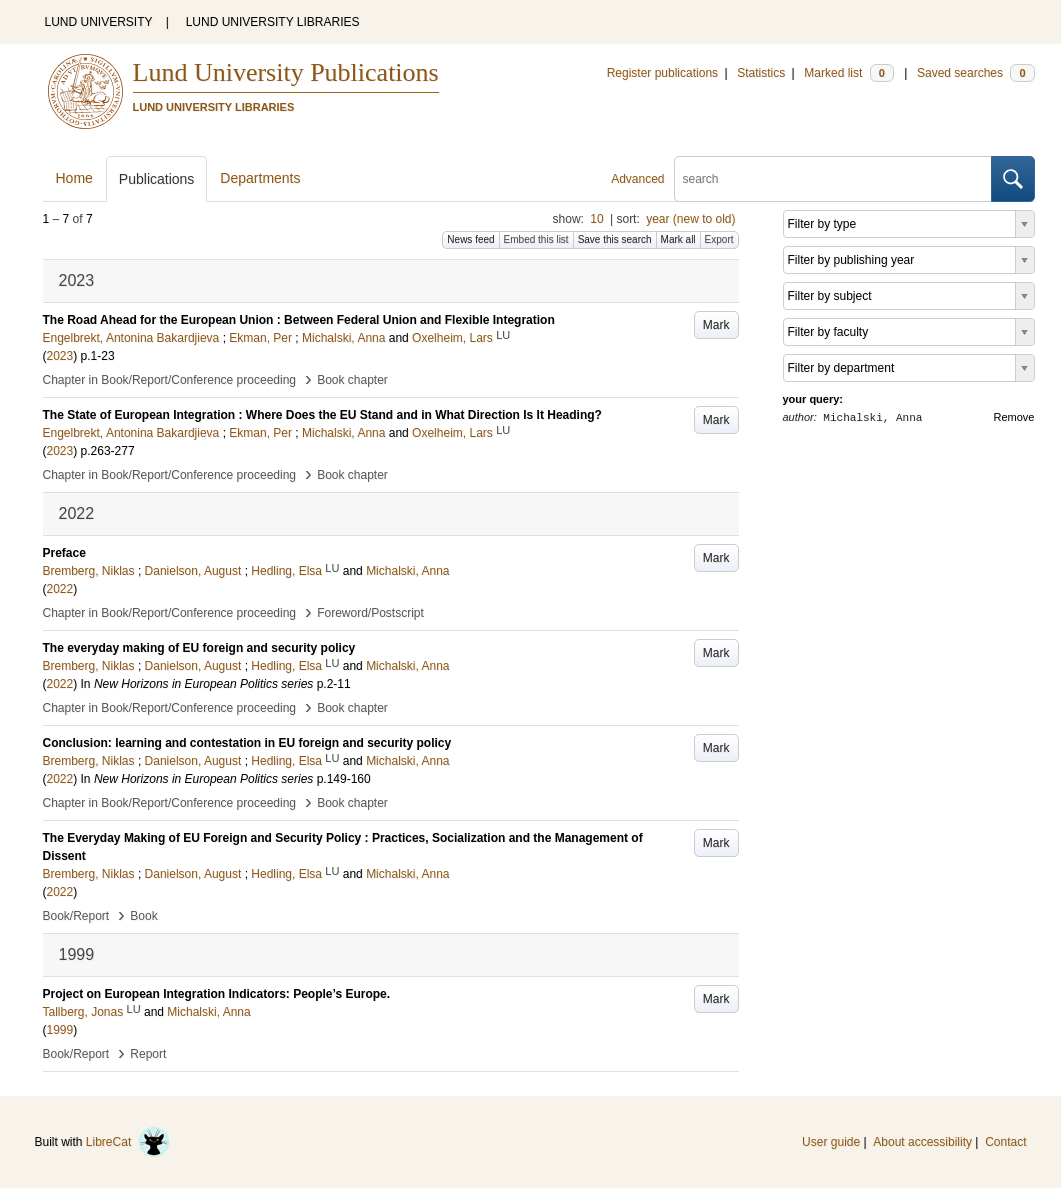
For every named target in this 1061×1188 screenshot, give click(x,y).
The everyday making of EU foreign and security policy (199, 648)
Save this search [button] (615, 239)
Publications (157, 179)
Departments (260, 178)
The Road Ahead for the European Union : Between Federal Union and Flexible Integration (299, 320)
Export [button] (719, 239)
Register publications (662, 73)
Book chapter (352, 380)
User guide (831, 1142)
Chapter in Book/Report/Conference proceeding (170, 380)
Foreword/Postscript (370, 613)
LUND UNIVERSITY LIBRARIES (273, 22)
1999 (60, 1030)
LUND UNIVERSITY (99, 22)
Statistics (761, 73)
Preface (64, 553)
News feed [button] (470, 239)
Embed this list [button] (536, 239)
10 (596, 219)
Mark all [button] (678, 239)
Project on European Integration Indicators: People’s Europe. (217, 994)
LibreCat (128, 1142)
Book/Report (76, 916)
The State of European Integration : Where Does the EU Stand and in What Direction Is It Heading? (322, 415)
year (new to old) (690, 219)
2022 (60, 589)
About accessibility (922, 1142)
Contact (1005, 1142)
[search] (833, 179)
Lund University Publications (286, 72)
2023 (60, 356)
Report (148, 1054)
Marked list (848, 73)
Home (74, 178)
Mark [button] (716, 325)
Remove (1014, 417)
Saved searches (976, 73)
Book (143, 916)
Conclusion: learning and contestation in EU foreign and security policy (247, 743)
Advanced (637, 179)
